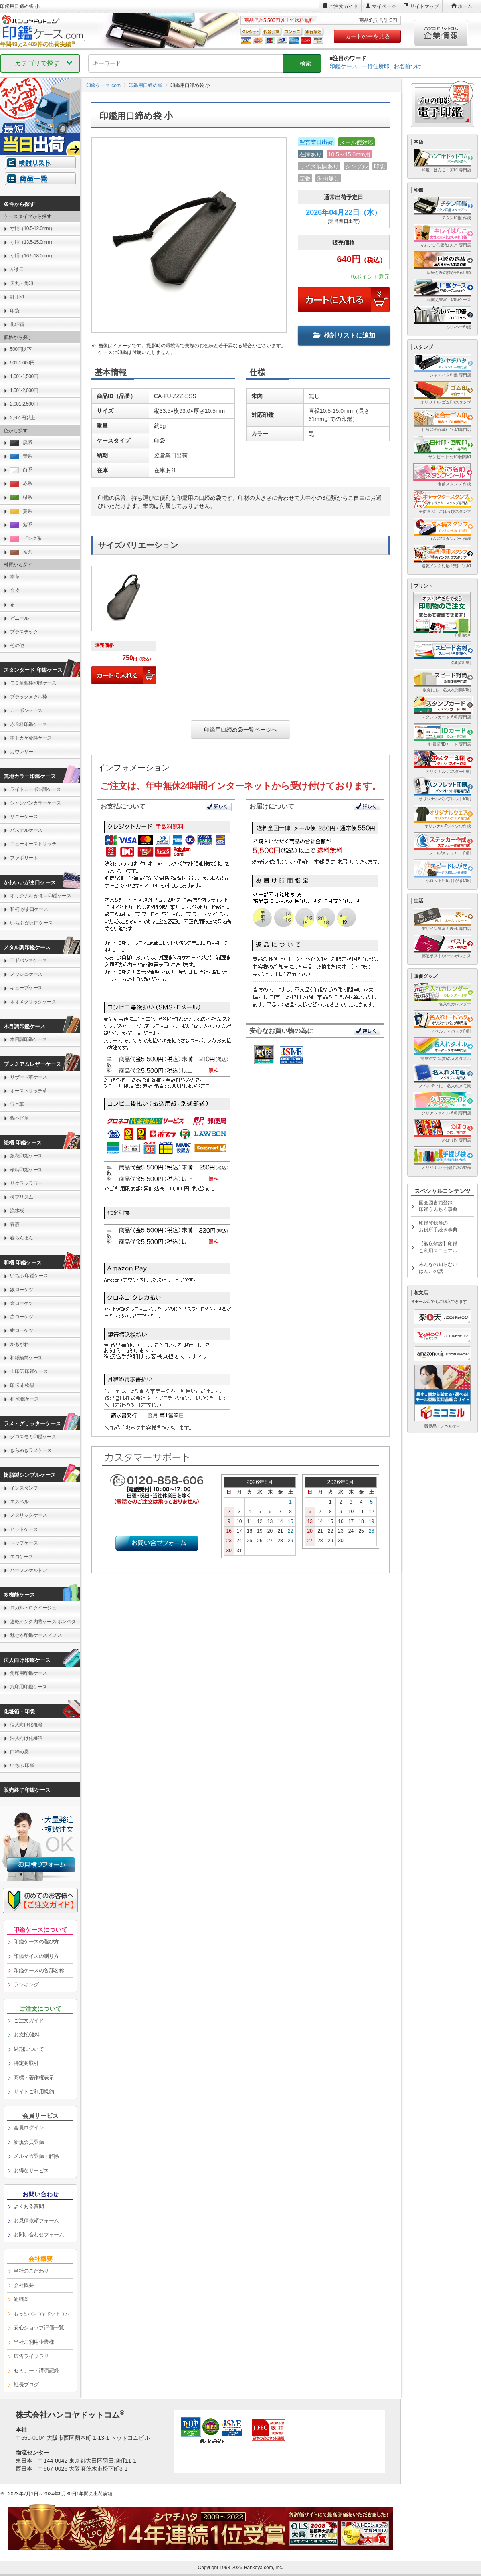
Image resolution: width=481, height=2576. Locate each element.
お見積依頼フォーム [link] (36, 2221)
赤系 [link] (21, 484)
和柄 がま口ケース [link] (29, 909)
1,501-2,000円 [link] (24, 390)
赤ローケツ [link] (21, 1317)
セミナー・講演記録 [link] (36, 2371)
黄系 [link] (21, 511)
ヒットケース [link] (24, 1529)
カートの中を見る (367, 36)
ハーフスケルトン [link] (28, 1570)
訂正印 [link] (17, 297)
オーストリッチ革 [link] (28, 1091)
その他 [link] (17, 645)
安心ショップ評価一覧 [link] (39, 2328)
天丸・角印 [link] (21, 283)
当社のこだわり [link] (31, 2271)
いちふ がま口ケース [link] (31, 923)
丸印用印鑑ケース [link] (28, 1687)
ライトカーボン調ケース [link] (35, 789)
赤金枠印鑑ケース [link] (28, 724)
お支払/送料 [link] (27, 2035)
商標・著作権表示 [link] (34, 2078)
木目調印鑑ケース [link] (28, 1039)
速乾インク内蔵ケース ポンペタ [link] (43, 1621)
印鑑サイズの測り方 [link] (36, 1956)
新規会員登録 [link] (29, 2142)
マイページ (384, 6)
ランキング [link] (26, 1985)
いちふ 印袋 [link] (22, 1765)
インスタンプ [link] (24, 1488)
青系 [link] (21, 456)
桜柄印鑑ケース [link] (26, 1170)
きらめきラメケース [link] (31, 1450)
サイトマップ (424, 6)
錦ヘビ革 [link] (19, 1118)
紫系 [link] (21, 525)
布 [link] (12, 604)
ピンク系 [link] (25, 539)
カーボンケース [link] (26, 710)
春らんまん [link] (21, 1238)
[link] (123, 628)
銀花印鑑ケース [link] (26, 1156)
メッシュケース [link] (26, 974)
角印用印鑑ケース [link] (28, 1673)
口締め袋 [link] (19, 1752)
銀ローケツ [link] (21, 1289)
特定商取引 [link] (26, 2063)
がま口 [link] (17, 269)
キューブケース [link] (26, 988)
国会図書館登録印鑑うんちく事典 (438, 1206)
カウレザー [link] (21, 751)
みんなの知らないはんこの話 (438, 1268)
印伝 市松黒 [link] (22, 1385)
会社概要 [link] (24, 2285)
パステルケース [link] (26, 830)
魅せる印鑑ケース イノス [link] (36, 1635)
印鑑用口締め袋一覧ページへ (240, 729)
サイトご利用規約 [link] (34, 2092)
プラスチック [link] (24, 632)
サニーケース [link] (24, 816)
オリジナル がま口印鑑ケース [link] (40, 895)
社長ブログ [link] (26, 2385)
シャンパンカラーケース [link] (35, 803)
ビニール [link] (19, 618)
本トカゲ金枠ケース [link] (31, 738)
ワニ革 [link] (17, 1104)
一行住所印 (376, 66)
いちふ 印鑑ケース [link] (29, 1275)
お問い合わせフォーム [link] (39, 2235)
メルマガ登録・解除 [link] (36, 2156)
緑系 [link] (21, 498)
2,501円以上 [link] (22, 418)
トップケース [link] (24, 1543)
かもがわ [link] (19, 1344)
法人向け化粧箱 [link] (26, 1738)
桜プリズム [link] (21, 1197)
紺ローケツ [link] (21, 1330)
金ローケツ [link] (21, 1303)
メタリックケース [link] (28, 1515)
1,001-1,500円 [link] (24, 376)
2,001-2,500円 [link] (24, 404)
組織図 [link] (21, 2299)
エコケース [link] (21, 1556)
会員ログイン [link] (29, 2128)
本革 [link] (14, 577)
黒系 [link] (21, 443)
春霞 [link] (14, 1224)
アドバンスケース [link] (28, 960)
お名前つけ (408, 66)
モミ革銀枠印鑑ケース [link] (33, 683)
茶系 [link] (21, 552)
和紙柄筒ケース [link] (26, 1358)
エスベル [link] (19, 1501)
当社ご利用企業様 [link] (34, 2342)
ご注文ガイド (343, 6)
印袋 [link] (14, 310)
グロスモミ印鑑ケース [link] (33, 1437)
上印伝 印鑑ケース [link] (29, 1371)
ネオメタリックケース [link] (33, 1002)
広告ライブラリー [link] (34, 2356)
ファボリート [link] (24, 858)
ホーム (465, 6)
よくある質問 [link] (29, 2206)
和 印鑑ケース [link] (24, 1399)
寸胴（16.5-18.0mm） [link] (32, 256)
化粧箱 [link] (17, 324)
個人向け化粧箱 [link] (26, 1724)
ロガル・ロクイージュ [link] (33, 1608)
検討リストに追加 (344, 335)
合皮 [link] (14, 590)
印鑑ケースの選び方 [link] (36, 1942)
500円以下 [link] (20, 349)
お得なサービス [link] (31, 2171)
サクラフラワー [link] (26, 1183)
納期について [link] (29, 2049)
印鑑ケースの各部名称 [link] (39, 1970)
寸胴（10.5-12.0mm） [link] (32, 228)
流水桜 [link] (17, 1210)
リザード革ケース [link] (28, 1077)
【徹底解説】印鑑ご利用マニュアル (438, 1247)
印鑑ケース (343, 66)
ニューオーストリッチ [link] (33, 844)
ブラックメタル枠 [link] (28, 697)
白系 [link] (21, 470)
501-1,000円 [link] (22, 363)
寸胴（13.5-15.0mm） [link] (32, 242)
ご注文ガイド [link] (29, 2021)
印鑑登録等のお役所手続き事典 (438, 1226)
